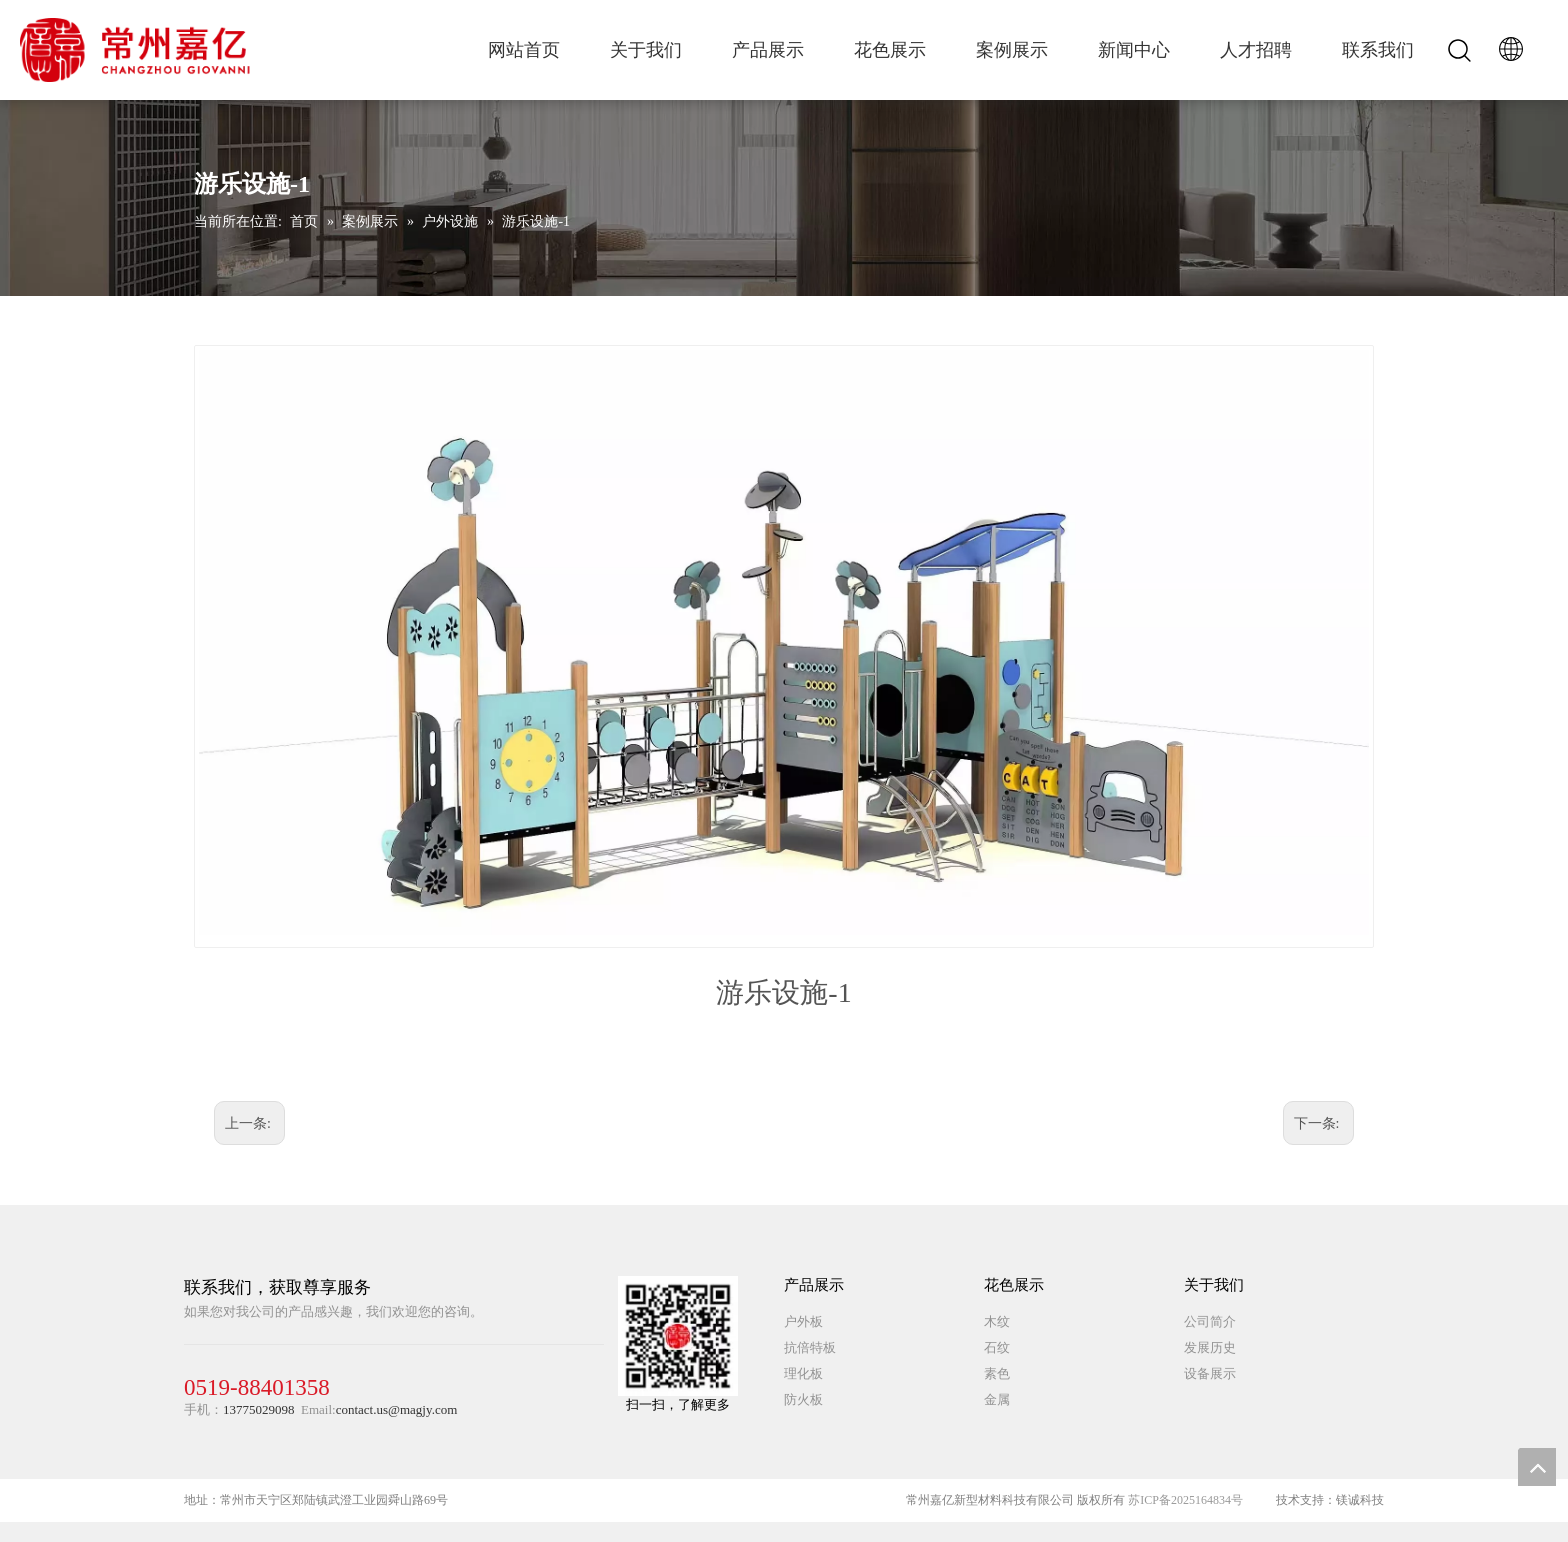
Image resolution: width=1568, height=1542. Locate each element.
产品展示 (768, 50)
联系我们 (1378, 50)
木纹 (997, 1321)
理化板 (803, 1373)
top (1537, 1467)
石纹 (997, 1347)
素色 (997, 1373)
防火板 (803, 1399)
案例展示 (1012, 50)
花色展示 (890, 50)
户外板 (803, 1321)
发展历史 (1210, 1347)
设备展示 (1210, 1373)
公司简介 (1210, 1321)
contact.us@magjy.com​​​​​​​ (397, 1409)
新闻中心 (1134, 50)
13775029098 (259, 1409)
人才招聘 (1256, 50)
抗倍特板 (810, 1347)
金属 (997, 1399)
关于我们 (646, 50)
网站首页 (524, 50)
